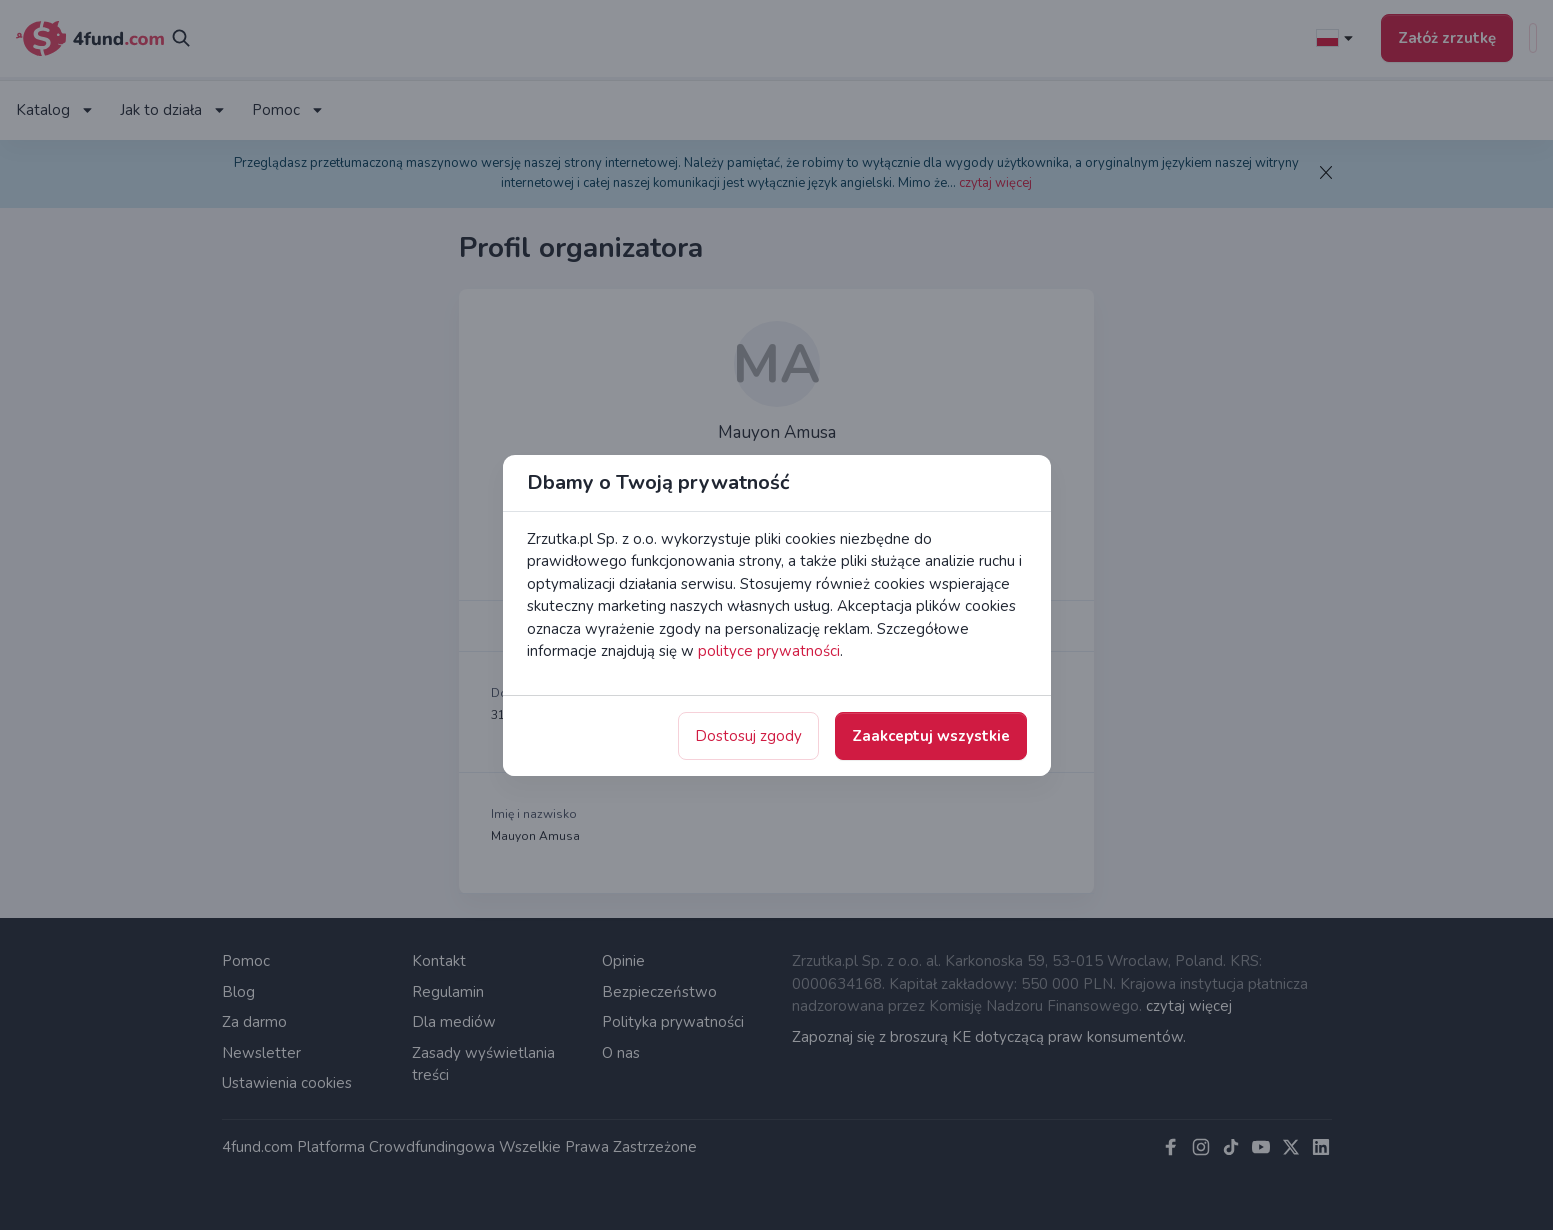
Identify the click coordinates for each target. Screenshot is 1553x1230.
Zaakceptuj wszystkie (931, 736)
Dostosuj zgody (748, 736)
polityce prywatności (769, 651)
